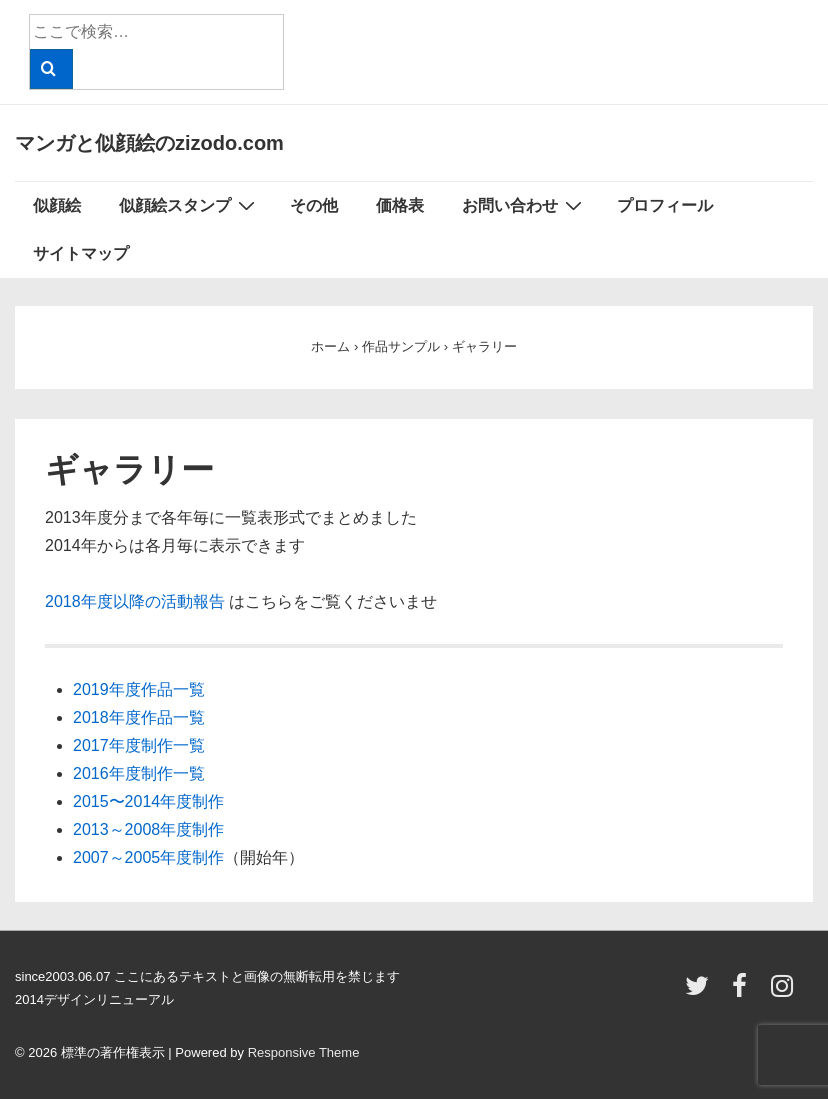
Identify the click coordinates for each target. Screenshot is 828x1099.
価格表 (400, 205)
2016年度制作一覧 (139, 773)
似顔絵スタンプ (189, 205)
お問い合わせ (524, 205)
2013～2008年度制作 (148, 829)
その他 (314, 205)
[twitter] (701, 992)
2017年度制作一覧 (139, 745)
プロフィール (665, 205)
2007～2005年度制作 (148, 857)
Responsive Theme (304, 1052)
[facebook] (744, 992)
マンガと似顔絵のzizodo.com (149, 143)
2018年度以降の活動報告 (135, 601)
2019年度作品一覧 (139, 689)
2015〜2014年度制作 (148, 801)
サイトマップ (81, 253)
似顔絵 (57, 205)
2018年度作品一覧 (139, 717)
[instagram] (784, 992)
